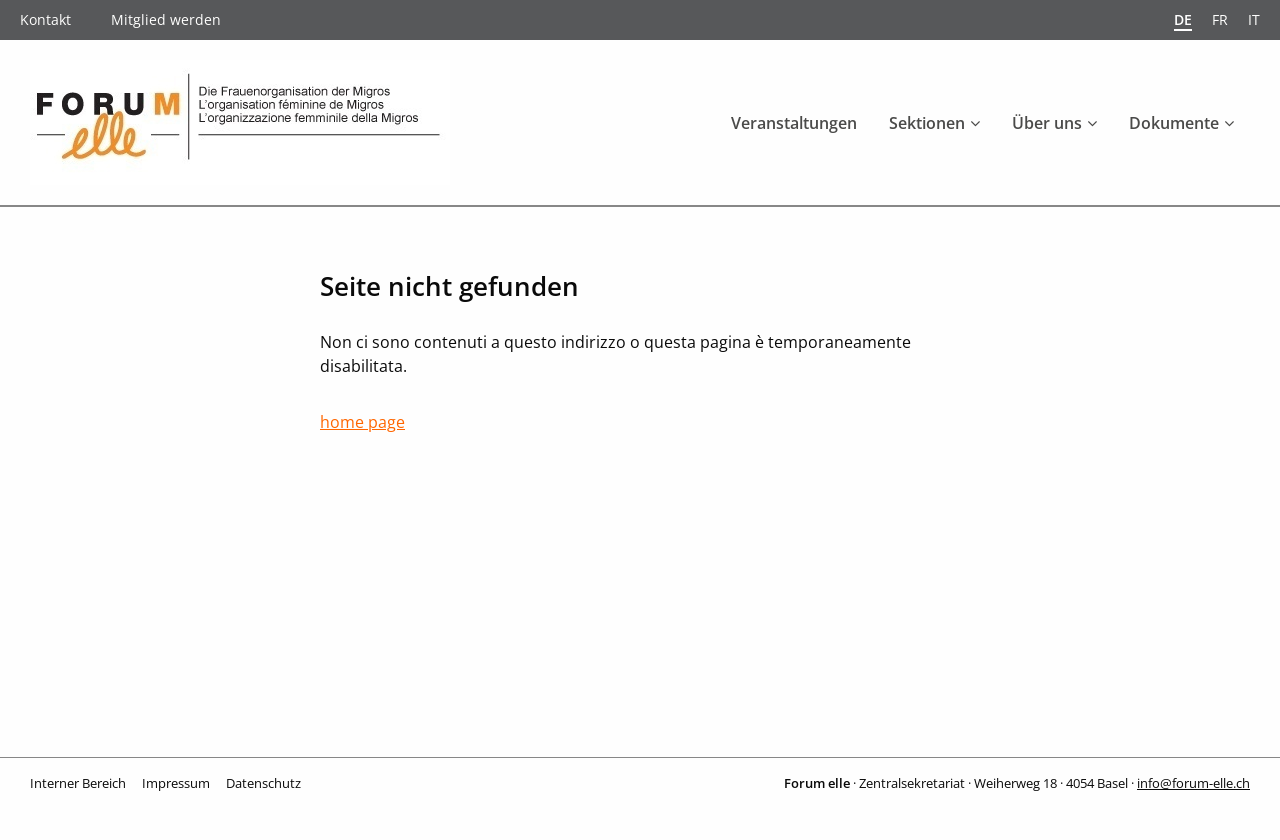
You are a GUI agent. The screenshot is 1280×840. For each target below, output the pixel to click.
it (1254, 19)
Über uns (1047, 123)
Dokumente (1174, 123)
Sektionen (927, 123)
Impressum (176, 783)
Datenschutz (263, 783)
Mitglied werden (166, 19)
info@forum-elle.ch (1193, 783)
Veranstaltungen (794, 123)
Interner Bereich (78, 783)
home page (362, 422)
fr (1220, 19)
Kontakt (45, 19)
